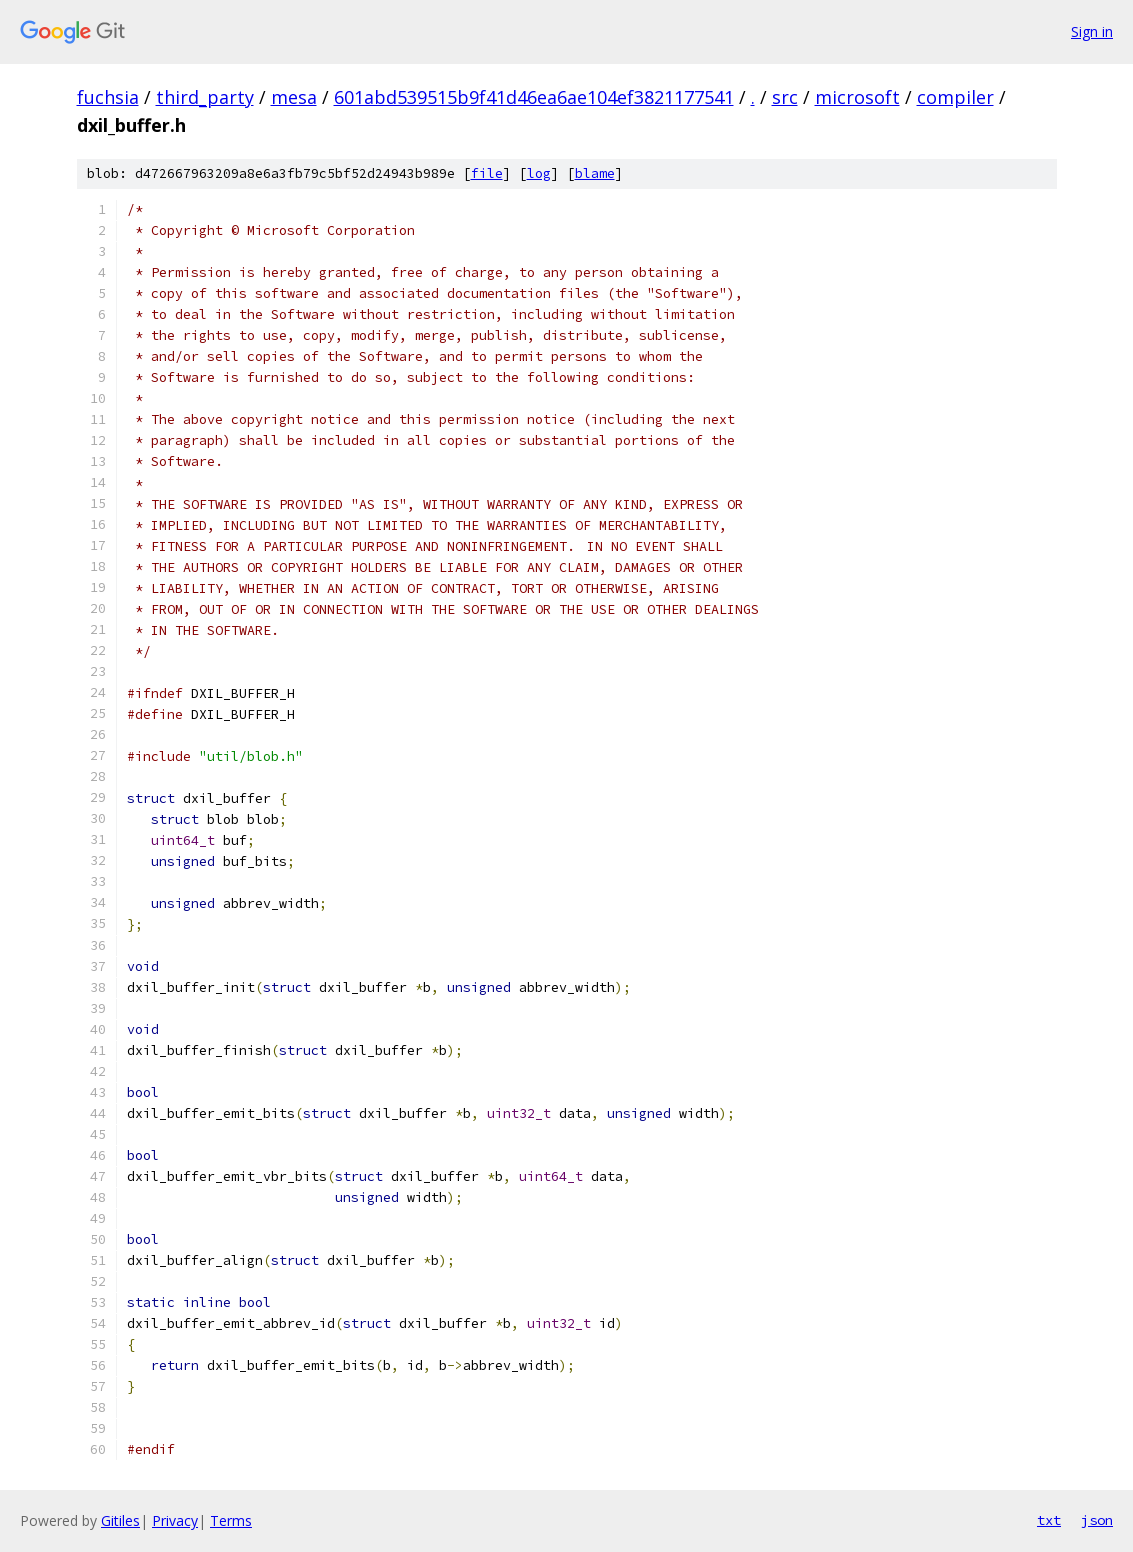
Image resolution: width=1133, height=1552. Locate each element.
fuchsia (108, 97)
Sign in (1092, 31)
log (539, 173)
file (487, 173)
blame (595, 173)
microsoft (857, 97)
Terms (231, 1520)
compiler (955, 97)
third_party (205, 97)
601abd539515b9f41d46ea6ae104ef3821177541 (534, 97)
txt (1049, 1520)
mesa (294, 97)
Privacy (175, 1520)
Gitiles (120, 1520)
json (1097, 1520)
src (785, 97)
